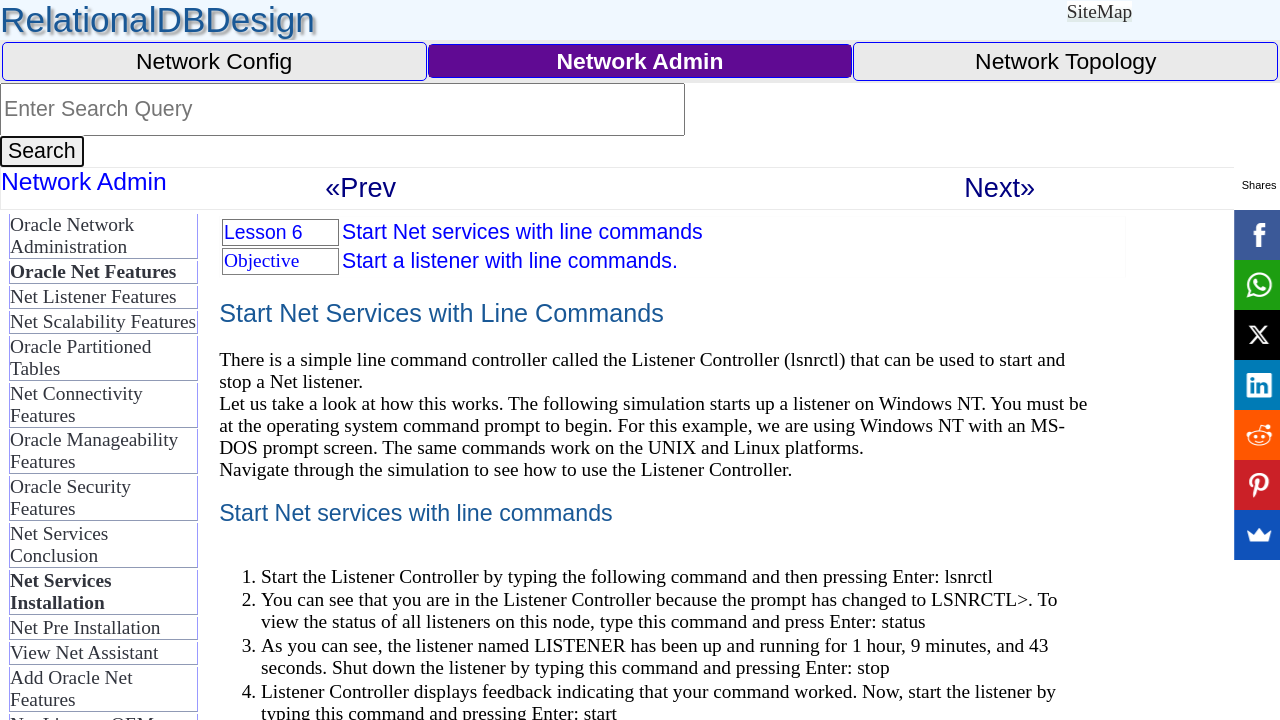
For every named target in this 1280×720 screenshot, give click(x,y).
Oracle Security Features (70, 497)
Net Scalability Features (103, 321)
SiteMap (1100, 11)
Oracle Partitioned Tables (80, 357)
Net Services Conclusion (59, 544)
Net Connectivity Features (76, 404)
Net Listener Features (93, 296)
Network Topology (1065, 61)
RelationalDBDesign (157, 19)
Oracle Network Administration (72, 235)
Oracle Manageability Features (94, 450)
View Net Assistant (84, 652)
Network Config (214, 61)
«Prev (360, 187)
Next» (999, 187)
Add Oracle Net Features (71, 688)
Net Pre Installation (85, 627)
